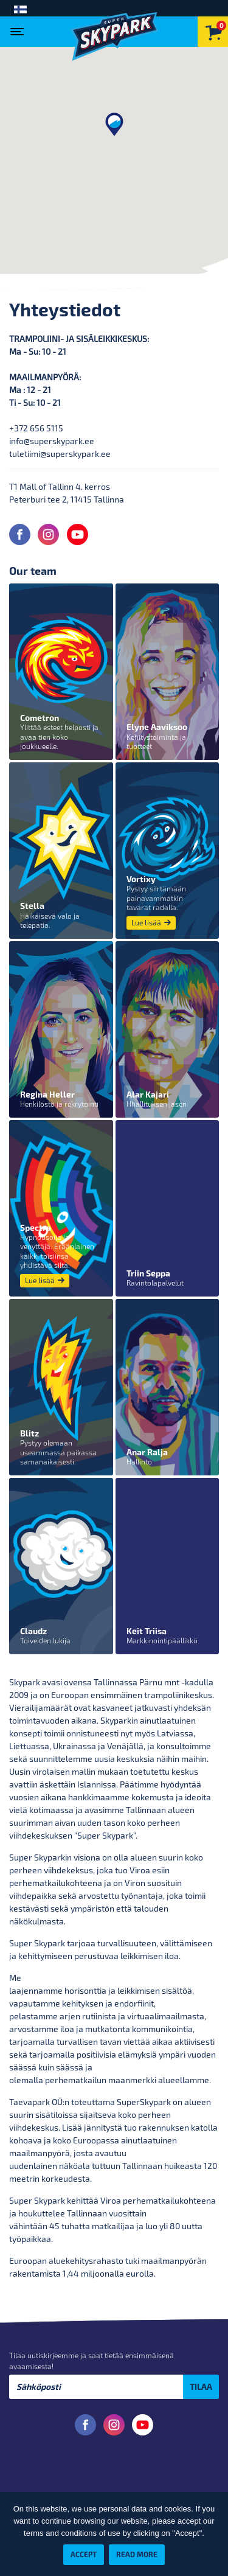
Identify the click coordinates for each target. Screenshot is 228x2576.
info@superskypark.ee (51, 441)
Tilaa (201, 2386)
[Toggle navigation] (20, 28)
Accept (84, 2554)
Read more (136, 2554)
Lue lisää (151, 922)
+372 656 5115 (36, 428)
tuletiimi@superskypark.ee (60, 453)
